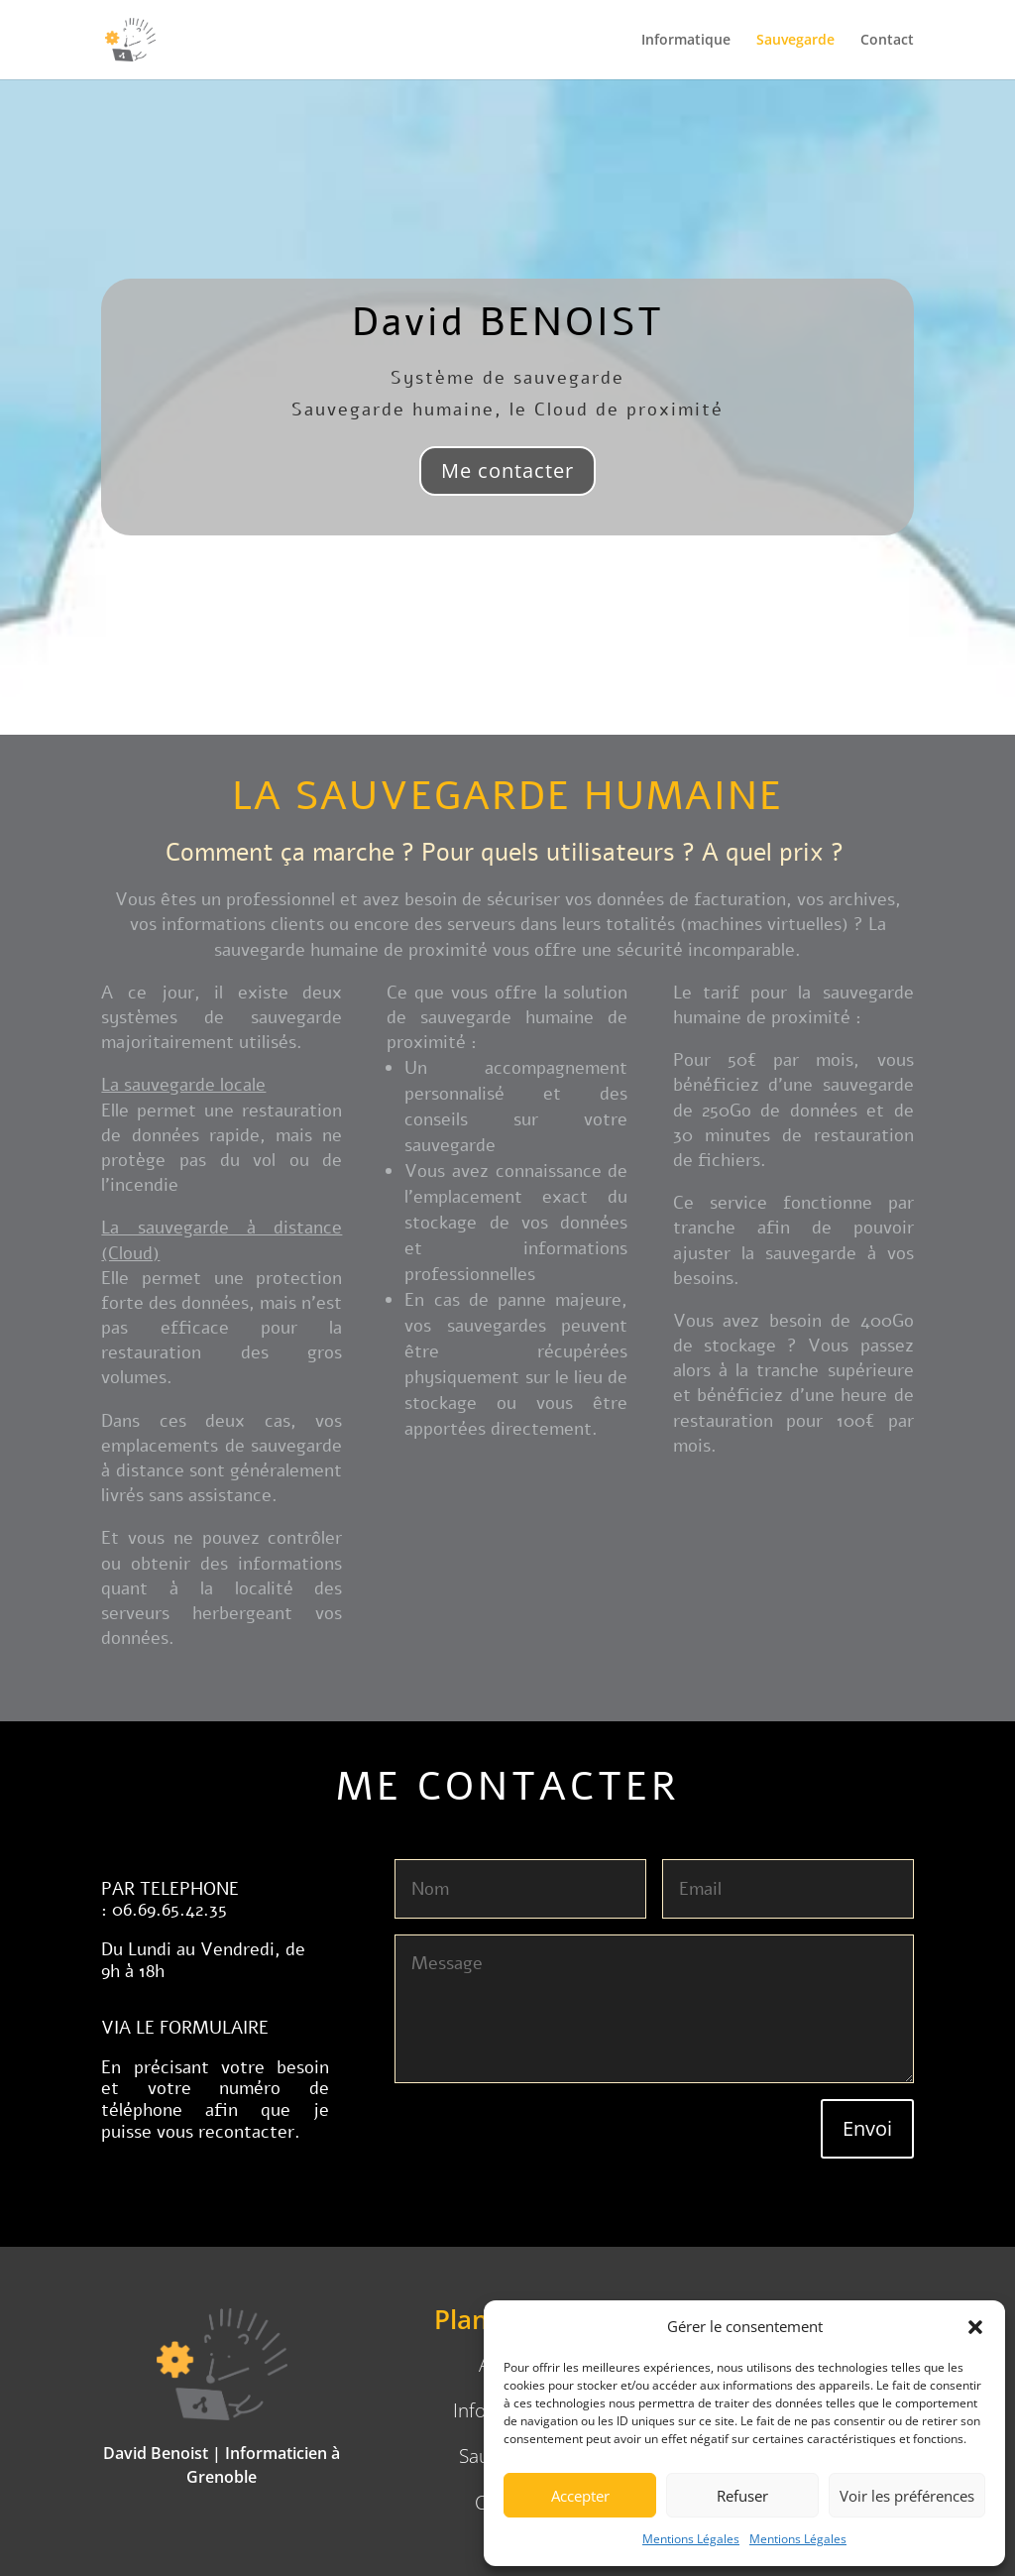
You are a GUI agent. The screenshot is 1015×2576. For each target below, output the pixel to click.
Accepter (580, 2496)
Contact (887, 41)
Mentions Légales (690, 2538)
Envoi (867, 2128)
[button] (975, 2327)
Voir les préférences (907, 2496)
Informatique (686, 41)
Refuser (742, 2496)
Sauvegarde (795, 41)
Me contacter (507, 470)
